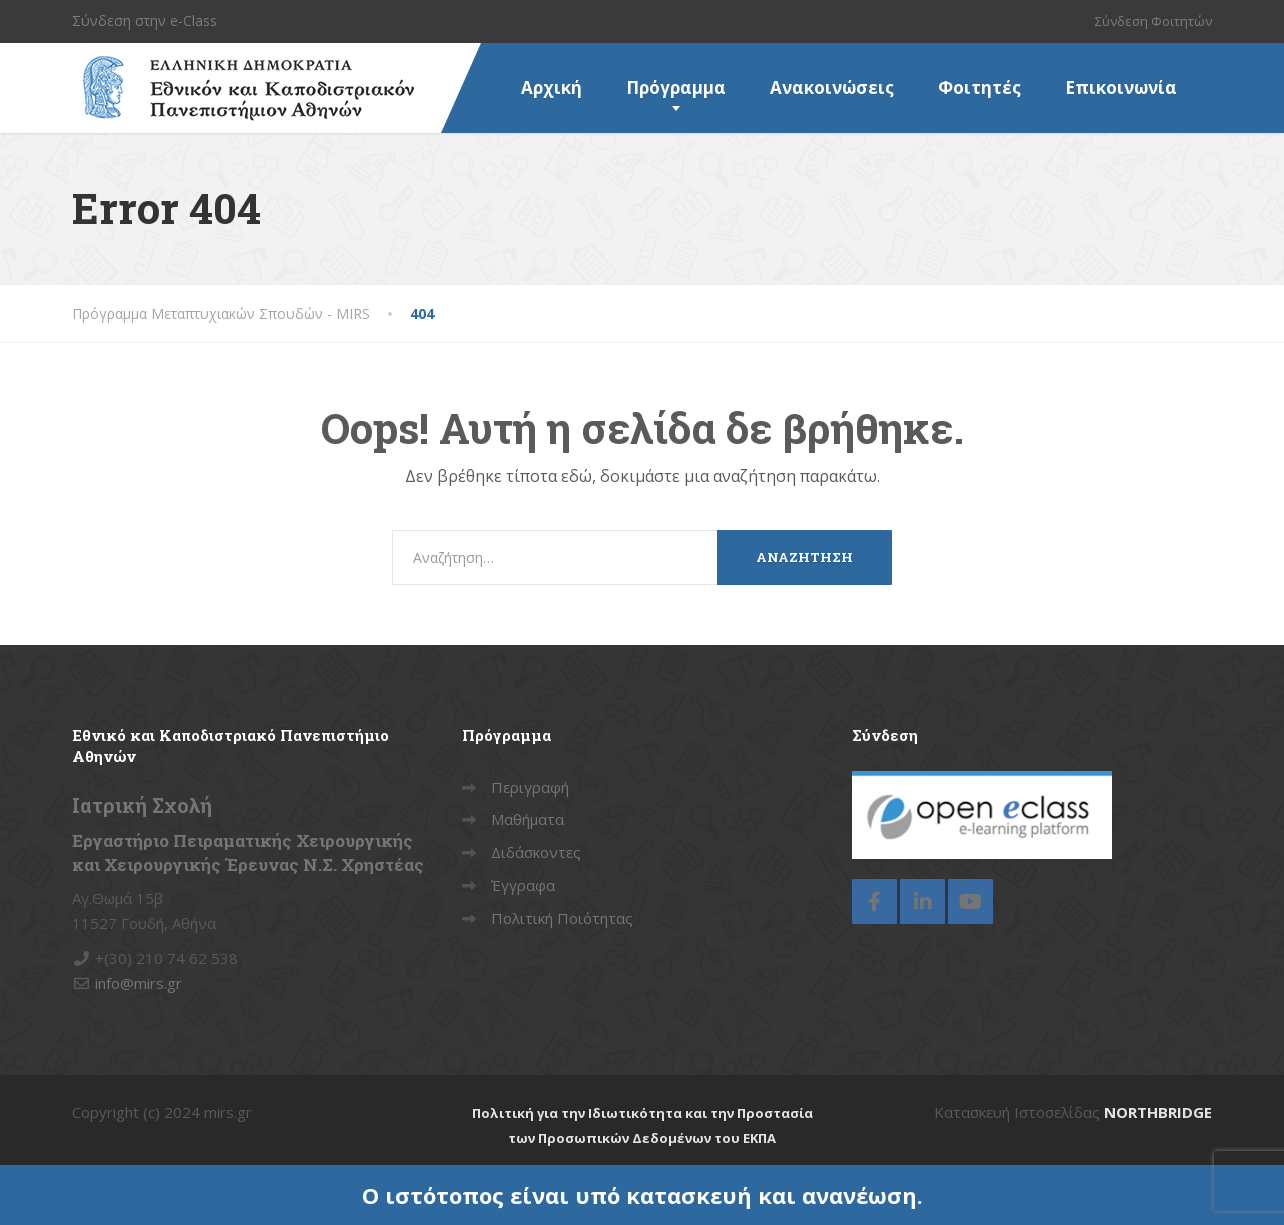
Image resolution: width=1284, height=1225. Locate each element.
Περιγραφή (530, 787)
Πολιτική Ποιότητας (562, 918)
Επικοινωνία (1121, 87)
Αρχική (551, 87)
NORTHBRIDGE (1158, 1112)
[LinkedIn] (922, 901)
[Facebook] (874, 901)
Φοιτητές (979, 87)
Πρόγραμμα (676, 87)
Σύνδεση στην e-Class (144, 20)
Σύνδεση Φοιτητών (1153, 21)
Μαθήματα (527, 819)
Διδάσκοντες (536, 852)
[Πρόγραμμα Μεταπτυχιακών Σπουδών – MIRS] (243, 68)
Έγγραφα (523, 885)
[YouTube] (970, 901)
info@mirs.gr (138, 983)
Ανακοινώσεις (832, 87)
